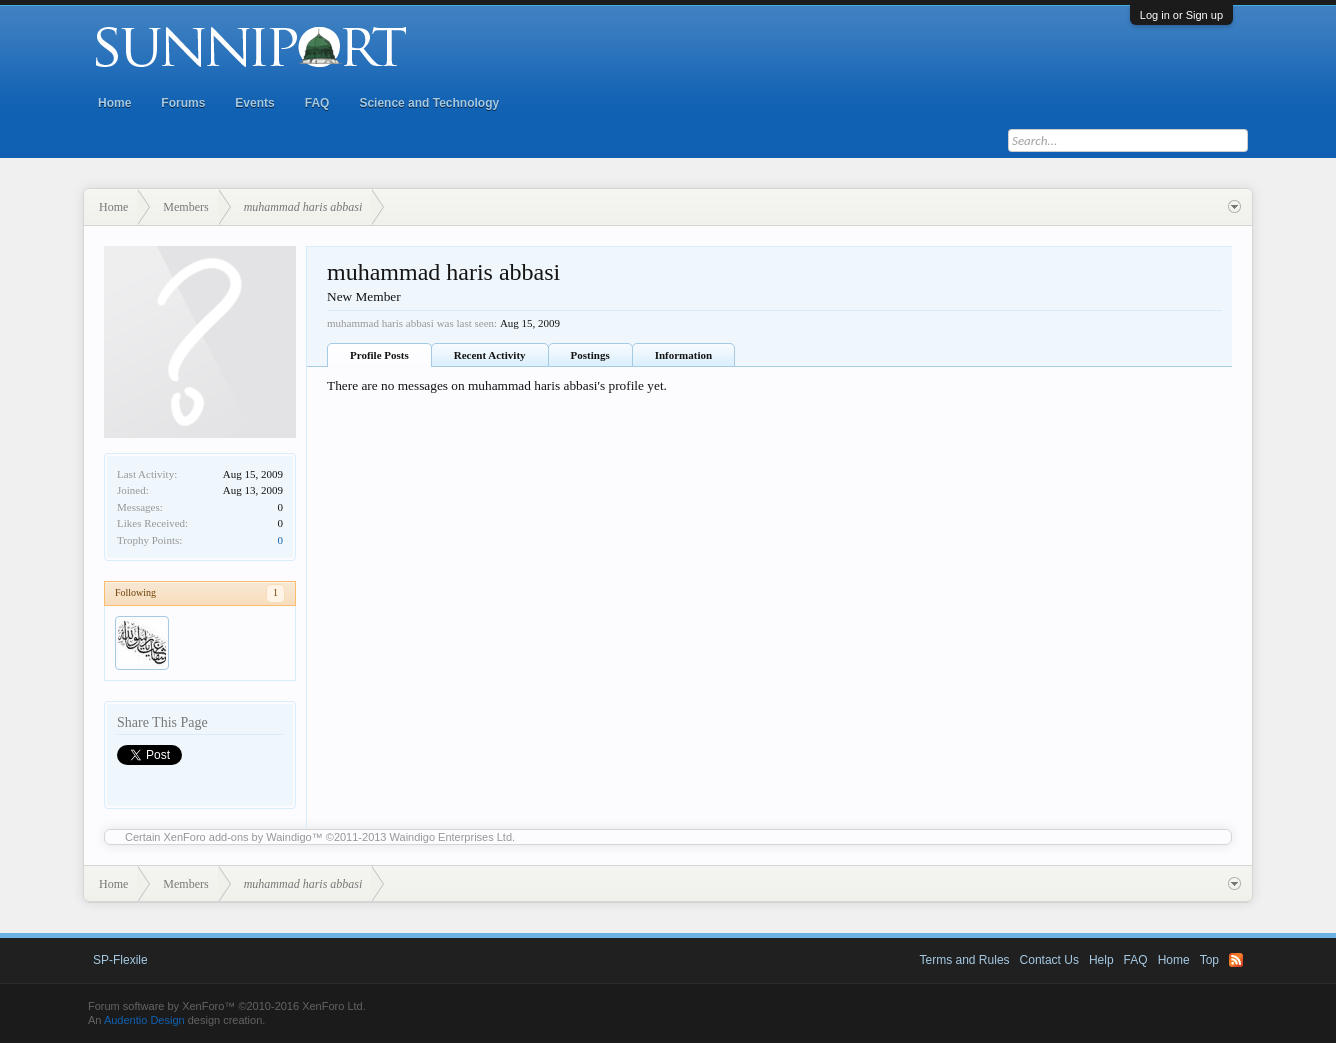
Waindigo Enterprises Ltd (451, 837)
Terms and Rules (965, 960)
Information (683, 355)
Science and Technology (429, 103)
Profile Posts (379, 355)
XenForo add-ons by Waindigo (238, 837)
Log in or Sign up (1181, 15)
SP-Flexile (120, 960)
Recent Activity (490, 355)
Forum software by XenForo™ (227, 1006)
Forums (183, 103)
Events (254, 103)
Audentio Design (144, 1020)
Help (1101, 960)
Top (1209, 960)
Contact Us (1049, 960)
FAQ (317, 103)
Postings (590, 355)
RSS (1236, 960)
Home (114, 103)
